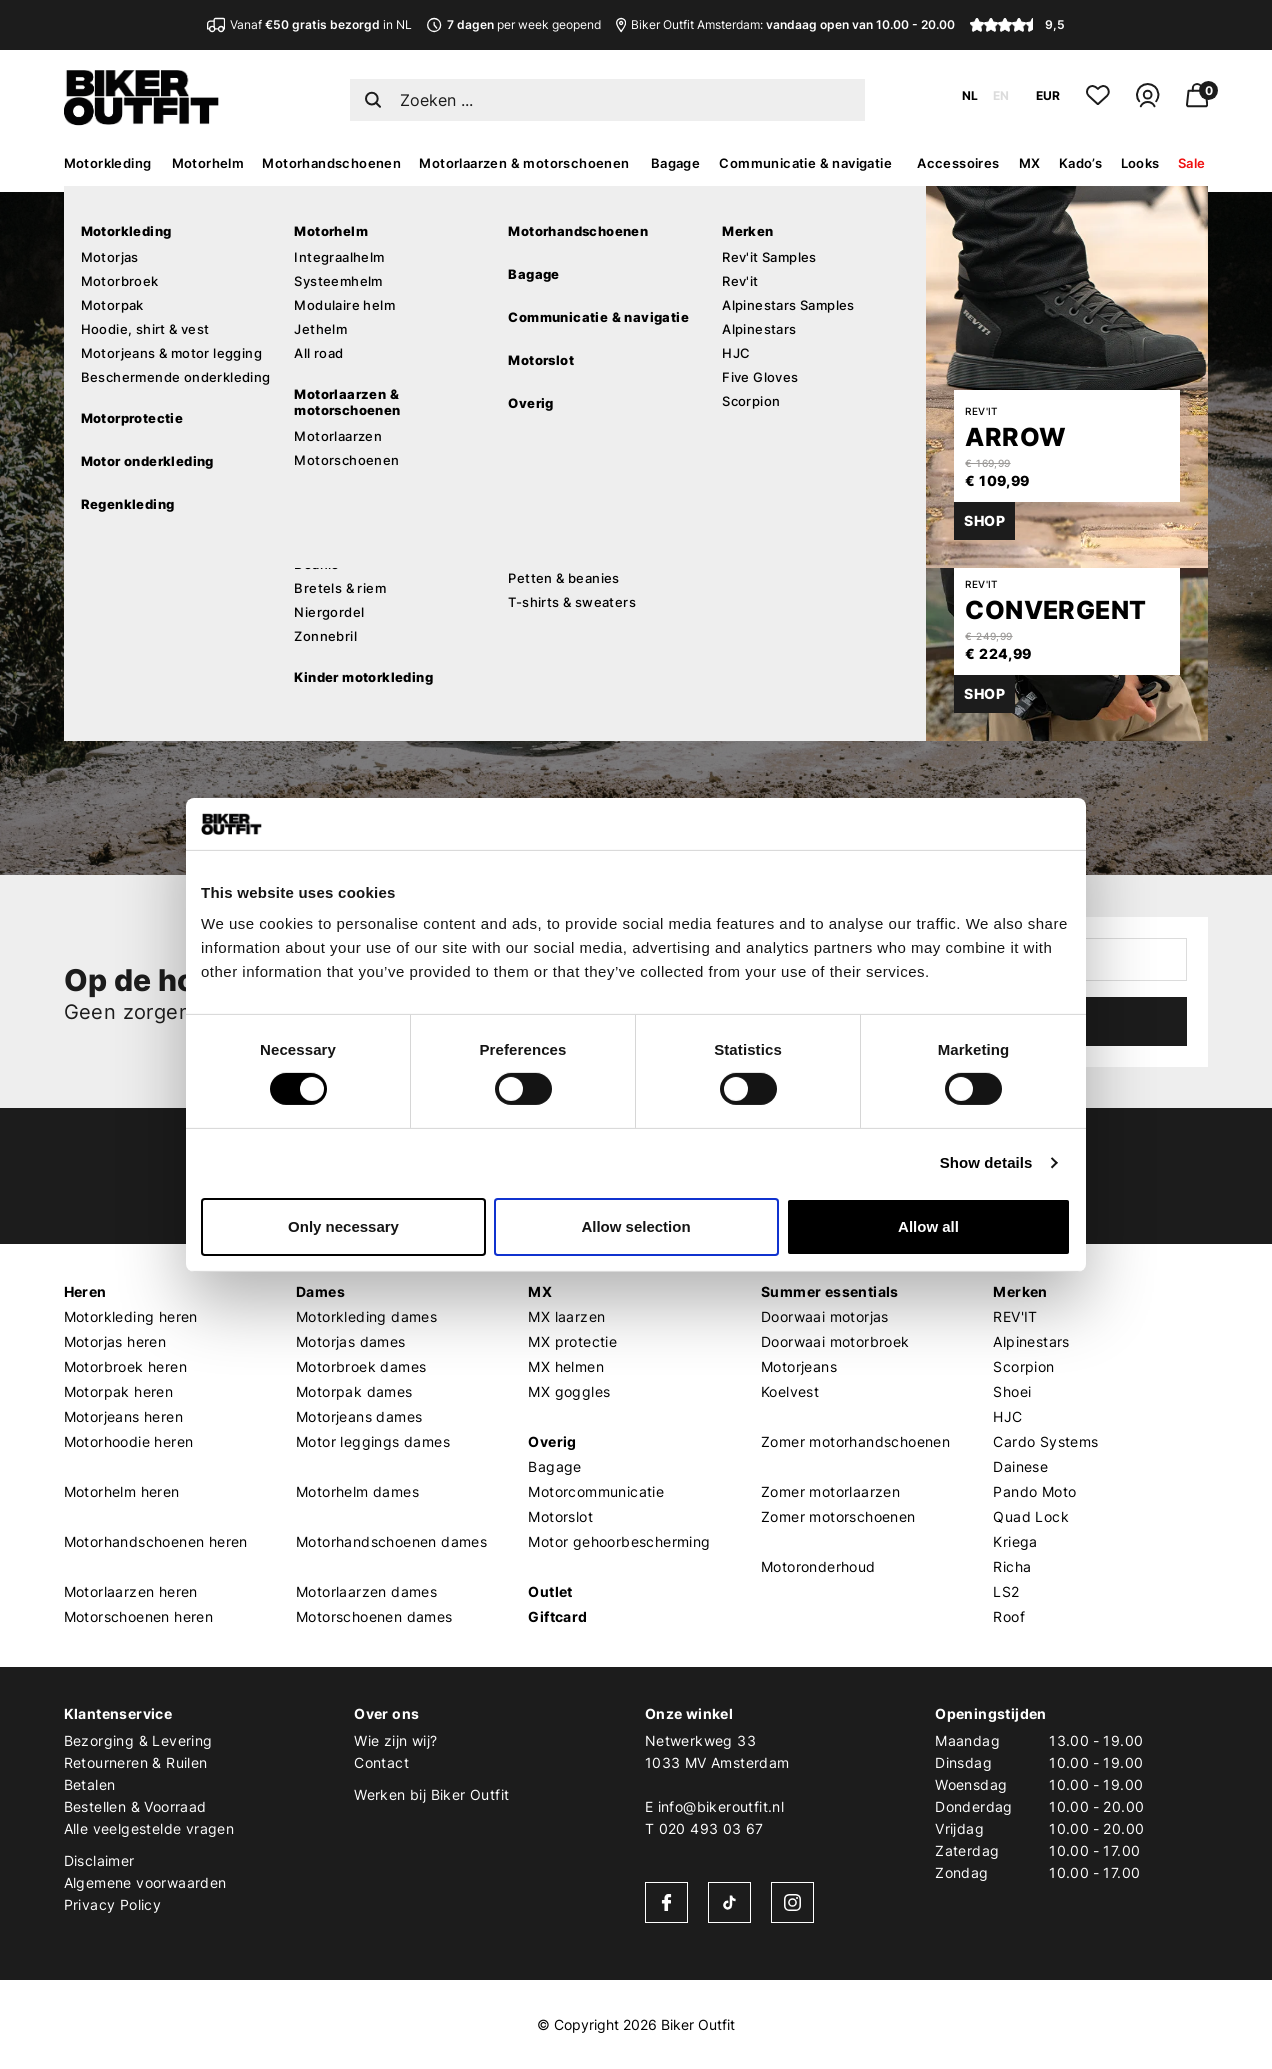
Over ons (386, 1713)
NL (970, 95)
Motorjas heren (115, 1341)
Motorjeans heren (123, 1416)
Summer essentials (830, 1291)
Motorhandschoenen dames (391, 1541)
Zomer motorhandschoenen (855, 1441)
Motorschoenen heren (139, 1616)
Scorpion (1023, 1366)
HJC (1007, 1416)
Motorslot (560, 1516)
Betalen (90, 1784)
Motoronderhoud (818, 1566)
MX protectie (572, 1341)
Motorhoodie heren (129, 1441)
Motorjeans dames (359, 1416)
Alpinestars (1031, 1341)
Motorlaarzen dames (366, 1591)
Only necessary (343, 1226)
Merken (1020, 1291)
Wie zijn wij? (395, 1740)
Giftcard (557, 1616)
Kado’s (1080, 163)
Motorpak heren (119, 1391)
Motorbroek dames (361, 1366)
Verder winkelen (244, 634)
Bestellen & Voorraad (135, 1806)
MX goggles (569, 1391)
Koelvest (790, 1391)
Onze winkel (689, 1713)
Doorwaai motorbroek (835, 1341)
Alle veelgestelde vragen (149, 1828)
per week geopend (513, 24)
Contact (381, 1762)
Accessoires (958, 163)
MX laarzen (566, 1316)
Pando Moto (1034, 1491)
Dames (320, 1291)
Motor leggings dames (373, 1441)
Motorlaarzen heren (131, 1591)
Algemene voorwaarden (145, 1882)
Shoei (1012, 1391)
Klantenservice (118, 1713)
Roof (1009, 1616)
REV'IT (1015, 1316)
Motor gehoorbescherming (619, 1541)
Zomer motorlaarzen (830, 1491)
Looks (1140, 163)
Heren (85, 1291)
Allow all (928, 1226)
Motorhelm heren (122, 1491)
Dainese (1020, 1466)
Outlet (550, 1591)
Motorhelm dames (357, 1491)
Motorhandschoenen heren (156, 1541)
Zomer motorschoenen (838, 1516)
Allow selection (635, 1226)
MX (1030, 163)
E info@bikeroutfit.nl (714, 1806)
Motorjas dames (351, 1341)
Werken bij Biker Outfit (431, 1794)
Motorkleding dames (366, 1316)
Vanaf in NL (309, 24)
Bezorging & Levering (138, 1740)
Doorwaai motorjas (825, 1316)
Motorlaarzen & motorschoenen (524, 163)
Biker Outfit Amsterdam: (785, 24)
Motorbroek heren (125, 1366)
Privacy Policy (113, 1904)
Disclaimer (99, 1860)
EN (1001, 95)
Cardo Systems (1045, 1441)
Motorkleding (108, 163)
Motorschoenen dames (374, 1616)
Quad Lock (1031, 1516)
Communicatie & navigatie (805, 163)
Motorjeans (799, 1366)
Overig (552, 1441)
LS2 (1006, 1591)
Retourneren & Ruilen (136, 1762)
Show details (986, 1162)
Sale (1192, 163)
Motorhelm (208, 163)
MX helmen (566, 1366)
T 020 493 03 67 (704, 1828)
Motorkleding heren (131, 1316)
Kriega (1015, 1541)
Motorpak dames (354, 1391)
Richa (1012, 1566)
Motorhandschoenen (331, 163)
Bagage (675, 163)
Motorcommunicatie (596, 1491)
